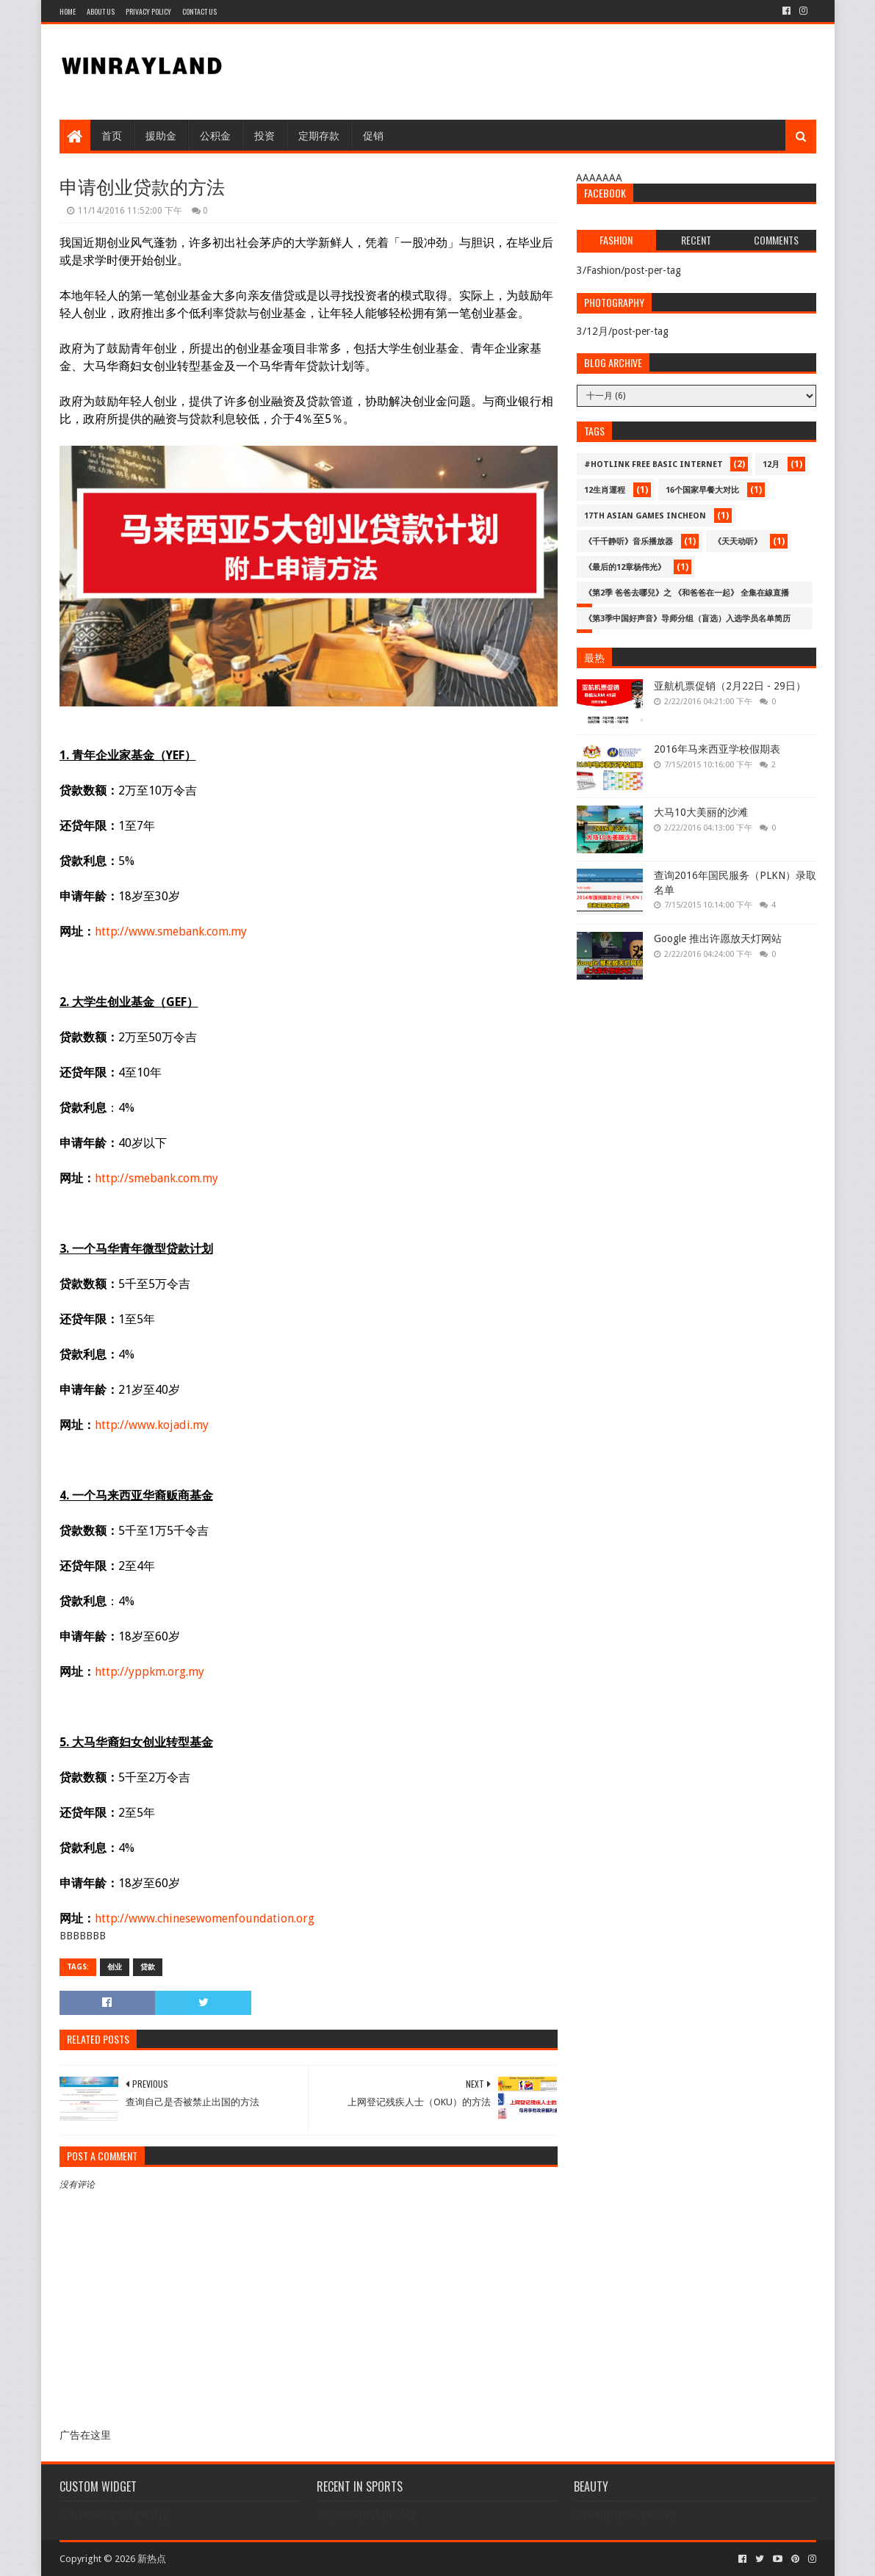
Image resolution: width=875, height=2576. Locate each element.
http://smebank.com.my (156, 1178)
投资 (264, 134)
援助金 (160, 134)
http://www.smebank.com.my (171, 931)
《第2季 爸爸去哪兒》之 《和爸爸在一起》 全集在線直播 (686, 593)
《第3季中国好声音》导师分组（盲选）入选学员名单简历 (687, 618)
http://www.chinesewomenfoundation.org (204, 1918)
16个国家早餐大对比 (702, 490)
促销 (373, 134)
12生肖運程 (604, 490)
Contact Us (199, 11)
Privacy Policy (148, 11)
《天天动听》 (737, 541)
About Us (101, 11)
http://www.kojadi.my (152, 1425)
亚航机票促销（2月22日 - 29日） (730, 686)
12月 (771, 464)
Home (68, 11)
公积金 (215, 134)
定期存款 (318, 134)
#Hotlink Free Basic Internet (653, 464)
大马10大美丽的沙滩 (701, 812)
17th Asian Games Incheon (645, 516)
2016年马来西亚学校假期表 (717, 749)
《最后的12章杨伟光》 (625, 567)
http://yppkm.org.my (149, 1672)
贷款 (147, 1967)
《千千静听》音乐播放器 (628, 541)
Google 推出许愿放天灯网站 (718, 938)
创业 (114, 1967)
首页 (111, 134)
